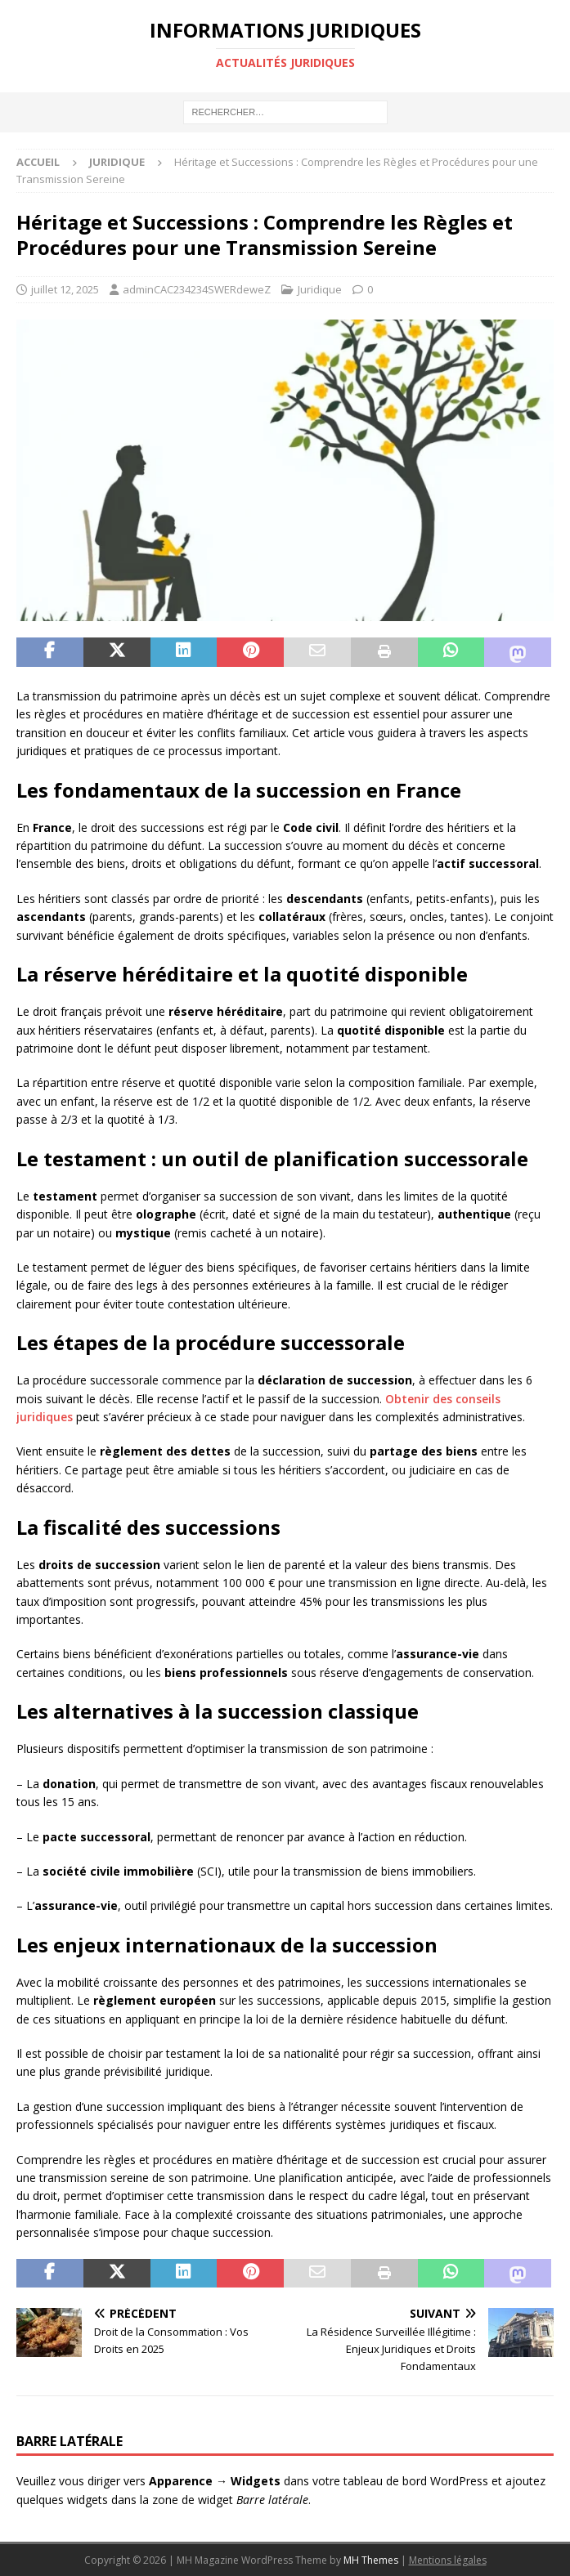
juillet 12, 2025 (65, 289)
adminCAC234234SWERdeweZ (197, 289)
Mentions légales (448, 2560)
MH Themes (370, 2560)
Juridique (320, 289)
